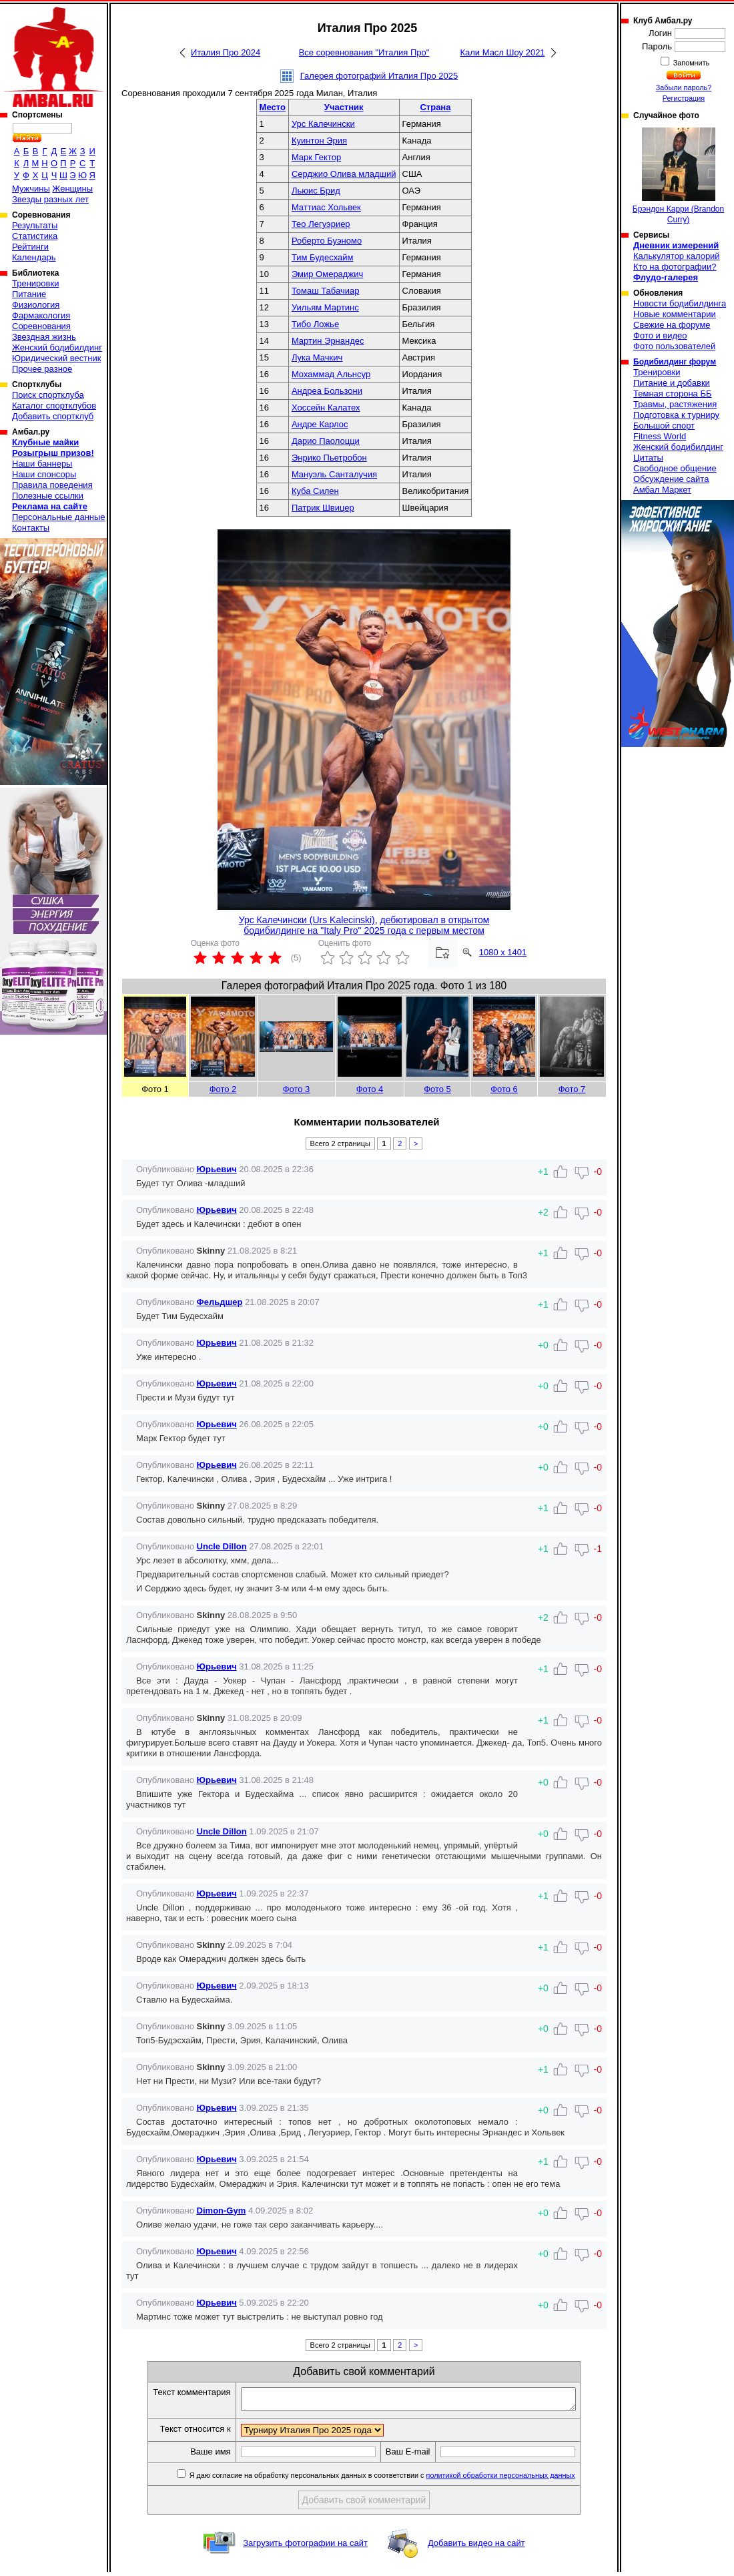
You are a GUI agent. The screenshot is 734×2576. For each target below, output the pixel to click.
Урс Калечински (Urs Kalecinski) (307, 920)
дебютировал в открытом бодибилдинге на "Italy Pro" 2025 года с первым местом (366, 925)
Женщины (72, 189)
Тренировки (35, 283)
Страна (435, 107)
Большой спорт (664, 426)
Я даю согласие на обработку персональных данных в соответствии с (401, 2479)
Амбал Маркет (662, 490)
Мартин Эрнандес (328, 341)
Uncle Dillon (222, 1546)
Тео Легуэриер (321, 224)
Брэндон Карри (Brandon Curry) (678, 175)
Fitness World (659, 436)
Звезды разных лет (50, 199)
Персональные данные (58, 517)
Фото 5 (437, 1089)
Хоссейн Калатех (326, 408)
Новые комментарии (674, 314)
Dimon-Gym (221, 2211)
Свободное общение (675, 468)
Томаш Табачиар (326, 291)
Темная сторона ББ (672, 394)
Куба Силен (315, 491)
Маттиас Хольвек (326, 207)
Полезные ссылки (47, 496)
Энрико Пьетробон (329, 458)
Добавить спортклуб (52, 416)
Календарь (34, 257)
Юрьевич (217, 1169)
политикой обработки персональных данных (520, 2479)
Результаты (34, 225)
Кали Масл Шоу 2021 (502, 52)
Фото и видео (660, 335)
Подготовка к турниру (676, 415)
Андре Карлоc (320, 424)
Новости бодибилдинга (679, 303)
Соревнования (41, 326)
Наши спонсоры (44, 474)
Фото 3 (296, 1089)
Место (273, 107)
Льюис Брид (316, 191)
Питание (29, 294)
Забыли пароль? (684, 87)
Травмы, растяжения (675, 404)
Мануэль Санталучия (334, 474)
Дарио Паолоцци (326, 441)
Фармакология (41, 315)
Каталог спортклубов (54, 406)
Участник (344, 107)
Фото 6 (504, 1089)
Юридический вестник (56, 358)
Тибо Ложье (315, 324)
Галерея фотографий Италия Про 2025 (379, 76)
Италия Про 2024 (225, 52)
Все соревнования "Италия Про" (364, 52)
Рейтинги (30, 247)
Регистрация (684, 98)
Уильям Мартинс (325, 307)
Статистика (34, 236)
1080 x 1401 (503, 952)
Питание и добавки (671, 383)
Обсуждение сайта (671, 479)
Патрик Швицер (323, 508)
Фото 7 (572, 1089)
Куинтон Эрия (319, 141)
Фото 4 (370, 1089)
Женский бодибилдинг (57, 347)
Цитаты (648, 458)
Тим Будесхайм (323, 257)
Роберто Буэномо (327, 241)
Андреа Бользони (327, 391)
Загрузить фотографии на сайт (305, 2547)
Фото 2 (223, 1089)
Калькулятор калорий (676, 256)
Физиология (35, 305)
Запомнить (690, 63)
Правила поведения (52, 485)
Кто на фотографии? (675, 267)
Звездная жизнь (44, 337)
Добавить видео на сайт (476, 2547)
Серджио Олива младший (344, 174)
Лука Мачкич (317, 357)
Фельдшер (220, 1302)
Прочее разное (42, 369)
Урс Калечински (323, 124)
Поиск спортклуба (48, 395)
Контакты (30, 528)
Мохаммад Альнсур (331, 374)
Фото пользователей (674, 346)
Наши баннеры (42, 464)
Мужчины (31, 189)
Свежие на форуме (672, 325)
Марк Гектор (316, 157)
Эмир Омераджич (327, 274)
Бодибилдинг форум (674, 361)
